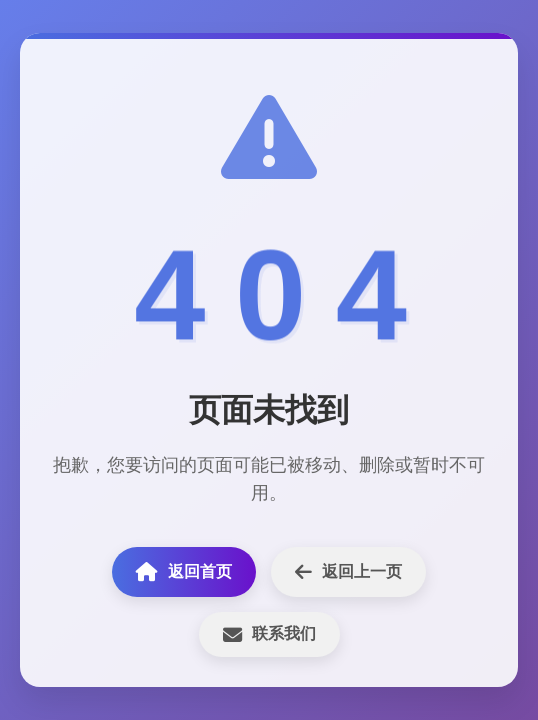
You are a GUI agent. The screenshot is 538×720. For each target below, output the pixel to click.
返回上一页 (348, 571)
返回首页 (184, 571)
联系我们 (269, 634)
